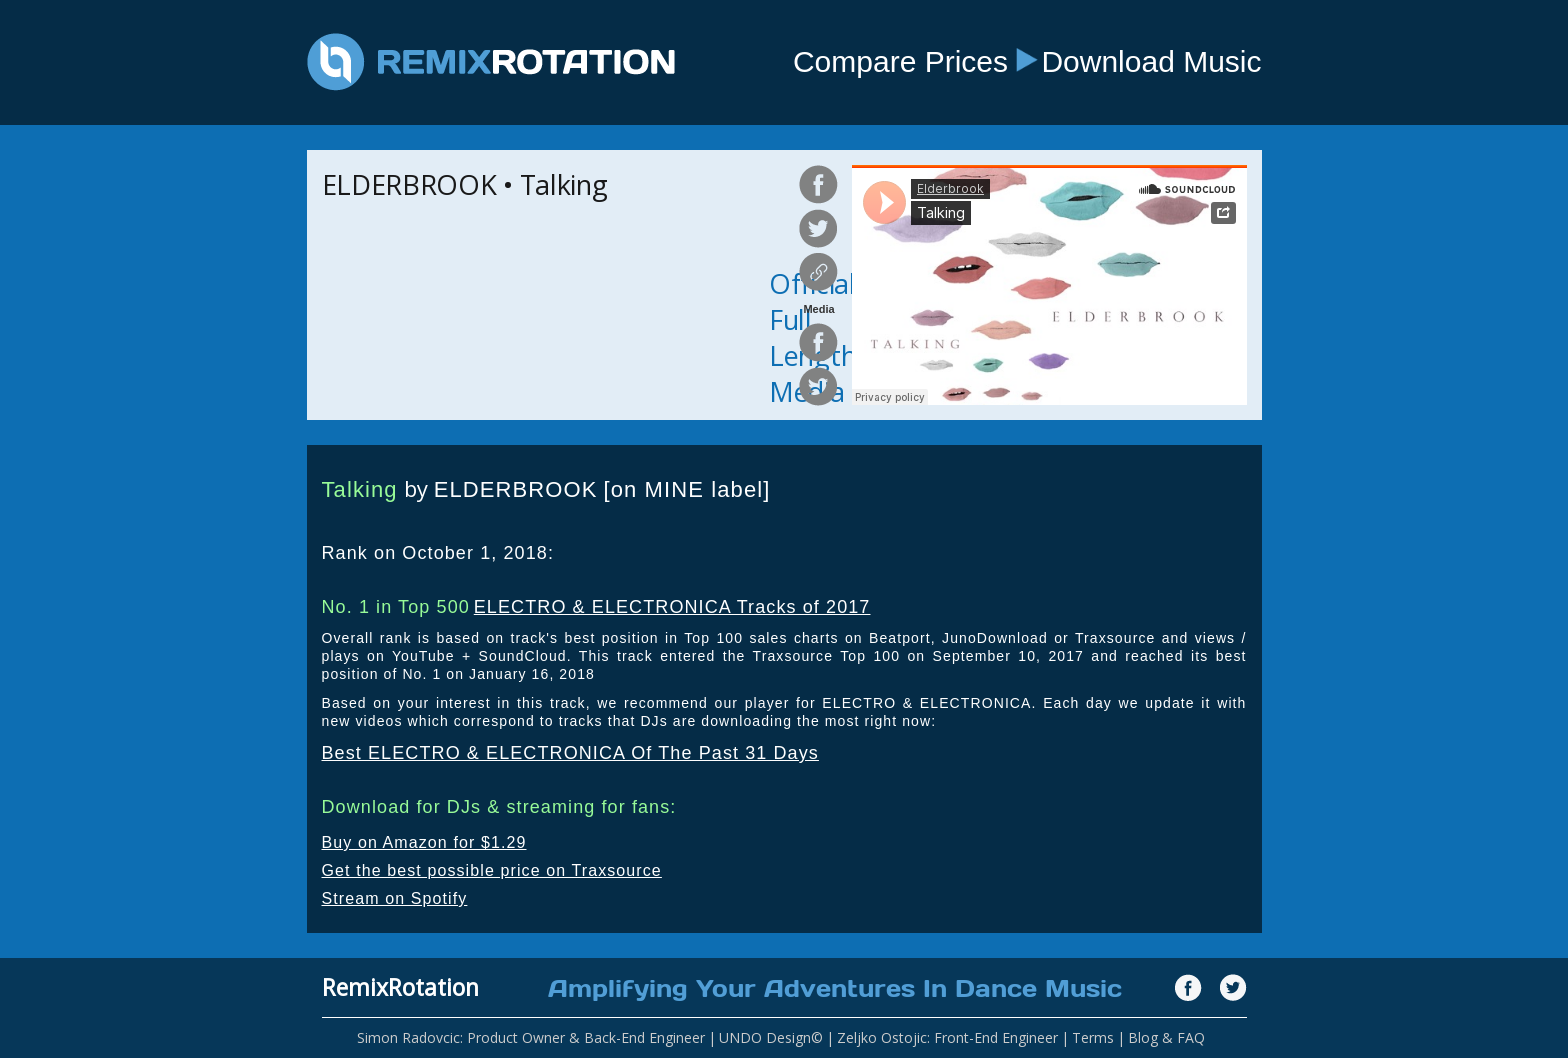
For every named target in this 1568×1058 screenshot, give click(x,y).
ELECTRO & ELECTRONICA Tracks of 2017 (672, 607)
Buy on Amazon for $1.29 (424, 842)
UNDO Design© (771, 1037)
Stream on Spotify (395, 898)
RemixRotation (400, 987)
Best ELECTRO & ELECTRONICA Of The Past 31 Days (570, 753)
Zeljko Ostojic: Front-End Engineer (947, 1037)
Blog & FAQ (1166, 1037)
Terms (1093, 1037)
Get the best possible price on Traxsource (492, 870)
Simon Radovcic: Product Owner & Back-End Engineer (531, 1037)
